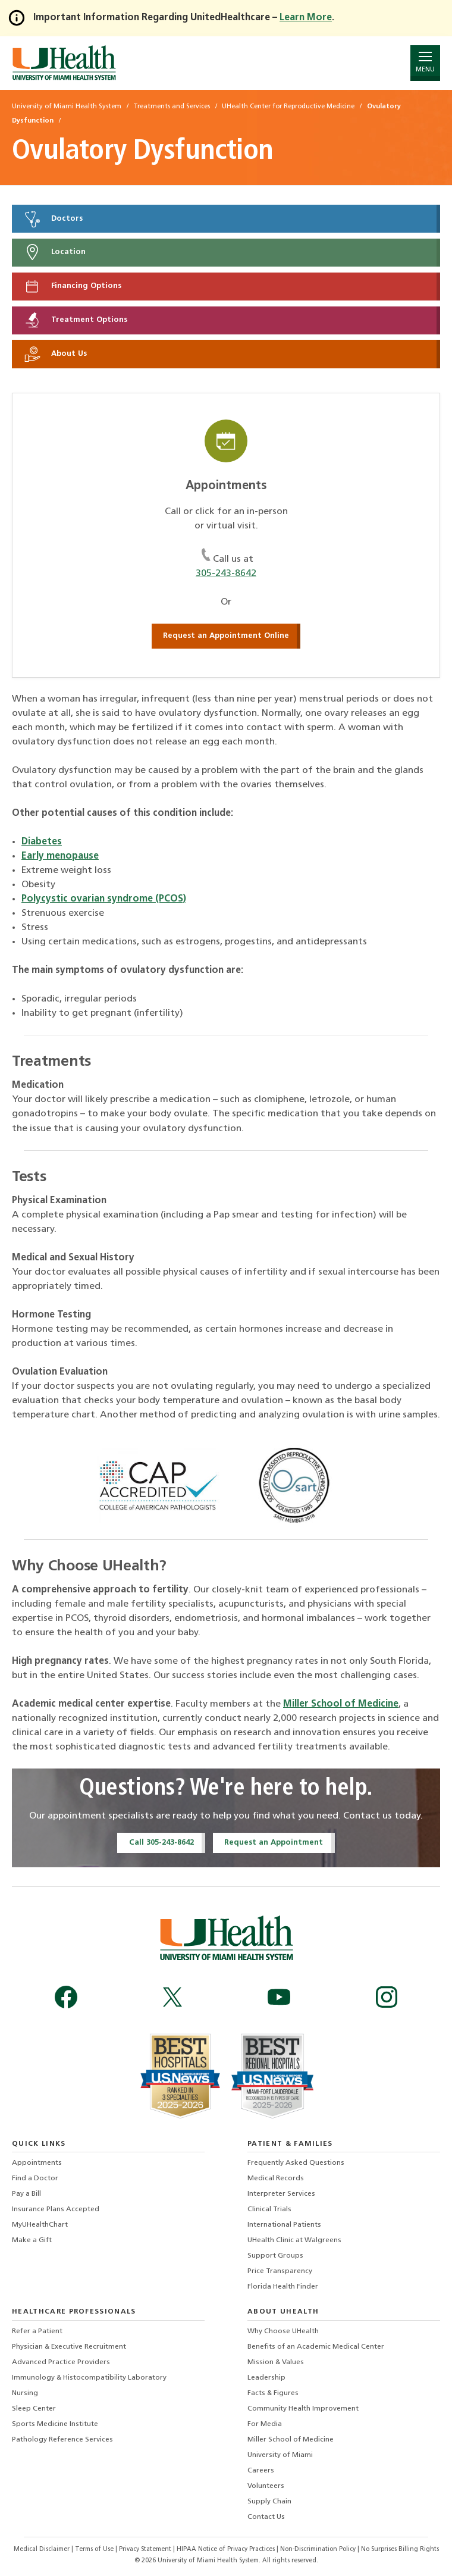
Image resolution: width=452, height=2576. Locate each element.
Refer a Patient (37, 2331)
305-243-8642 (226, 573)
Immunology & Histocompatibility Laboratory (89, 2377)
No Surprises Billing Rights (400, 2549)
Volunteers (265, 2486)
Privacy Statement (146, 2549)
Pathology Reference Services (62, 2439)
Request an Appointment (273, 1842)
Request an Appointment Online (226, 636)
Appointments (37, 2163)
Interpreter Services (281, 2194)
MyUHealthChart (40, 2224)
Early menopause (60, 856)
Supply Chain (269, 2501)
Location (54, 252)
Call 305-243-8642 (161, 1842)
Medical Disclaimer (42, 2549)
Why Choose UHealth (283, 2331)
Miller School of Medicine (340, 1704)
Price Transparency (279, 2271)
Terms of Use (95, 2549)
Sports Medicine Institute (55, 2424)
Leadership (266, 2377)
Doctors (53, 219)
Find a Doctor (35, 2178)
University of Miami (280, 2455)
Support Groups (275, 2255)
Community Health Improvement (303, 2408)
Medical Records (275, 2178)
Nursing (25, 2393)
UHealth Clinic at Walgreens (294, 2240)
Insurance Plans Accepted (55, 2209)
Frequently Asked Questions (295, 2163)
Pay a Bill (26, 2194)
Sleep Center (34, 2408)
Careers (260, 2470)
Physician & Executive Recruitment (69, 2346)
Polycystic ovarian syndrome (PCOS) (103, 899)
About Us (55, 354)
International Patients (284, 2224)
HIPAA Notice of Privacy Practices (226, 2549)
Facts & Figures (273, 2393)
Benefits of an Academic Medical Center (315, 2346)
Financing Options (72, 286)
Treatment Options (75, 320)
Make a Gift (32, 2240)
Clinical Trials (269, 2209)
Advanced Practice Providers (61, 2362)
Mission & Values (275, 2362)
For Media (264, 2424)
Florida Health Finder (282, 2286)
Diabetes (41, 842)
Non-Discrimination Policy (318, 2549)
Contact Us (266, 2517)
